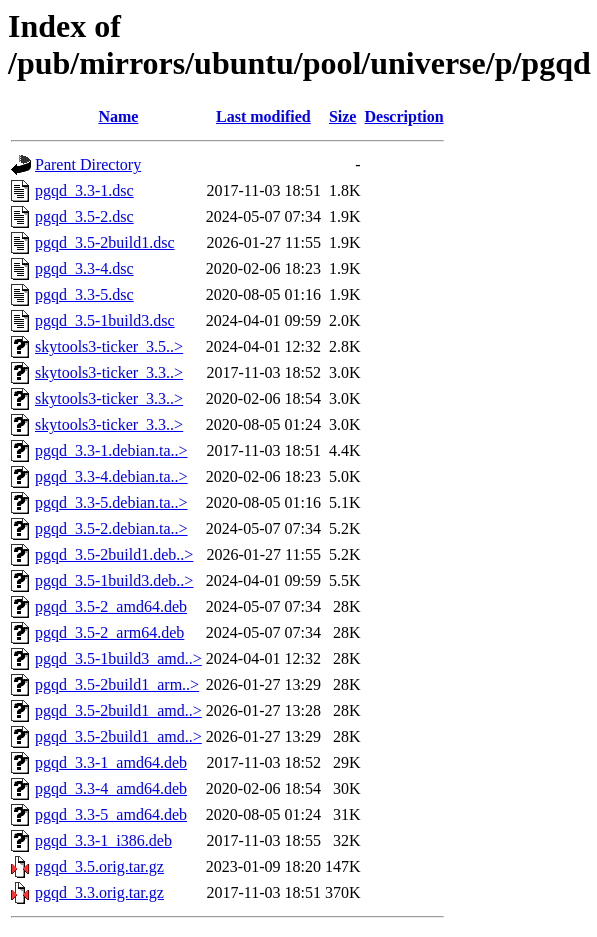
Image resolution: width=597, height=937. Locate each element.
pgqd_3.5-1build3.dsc (105, 320)
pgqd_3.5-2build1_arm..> (117, 684)
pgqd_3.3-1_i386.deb (103, 840)
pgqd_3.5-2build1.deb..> (114, 554)
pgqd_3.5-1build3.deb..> (114, 580)
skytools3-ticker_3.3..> (109, 372)
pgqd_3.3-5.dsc (84, 294)
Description (403, 116)
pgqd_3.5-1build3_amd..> (118, 658)
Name (118, 116)
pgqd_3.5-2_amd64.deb (111, 606)
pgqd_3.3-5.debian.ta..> (111, 502)
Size (343, 116)
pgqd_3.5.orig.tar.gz (99, 866)
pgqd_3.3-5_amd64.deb (111, 814)
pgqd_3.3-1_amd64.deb (111, 762)
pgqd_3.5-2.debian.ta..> (111, 528)
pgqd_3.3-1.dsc (84, 190)
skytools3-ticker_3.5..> (109, 346)
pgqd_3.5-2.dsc (84, 216)
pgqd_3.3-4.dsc (84, 268)
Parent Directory (88, 164)
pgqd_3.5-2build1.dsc (105, 242)
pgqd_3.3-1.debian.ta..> (111, 450)
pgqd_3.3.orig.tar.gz (99, 892)
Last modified (263, 116)
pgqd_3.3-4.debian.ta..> (111, 476)
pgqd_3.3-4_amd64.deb (111, 788)
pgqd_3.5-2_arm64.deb (109, 632)
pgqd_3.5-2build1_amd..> (118, 710)
